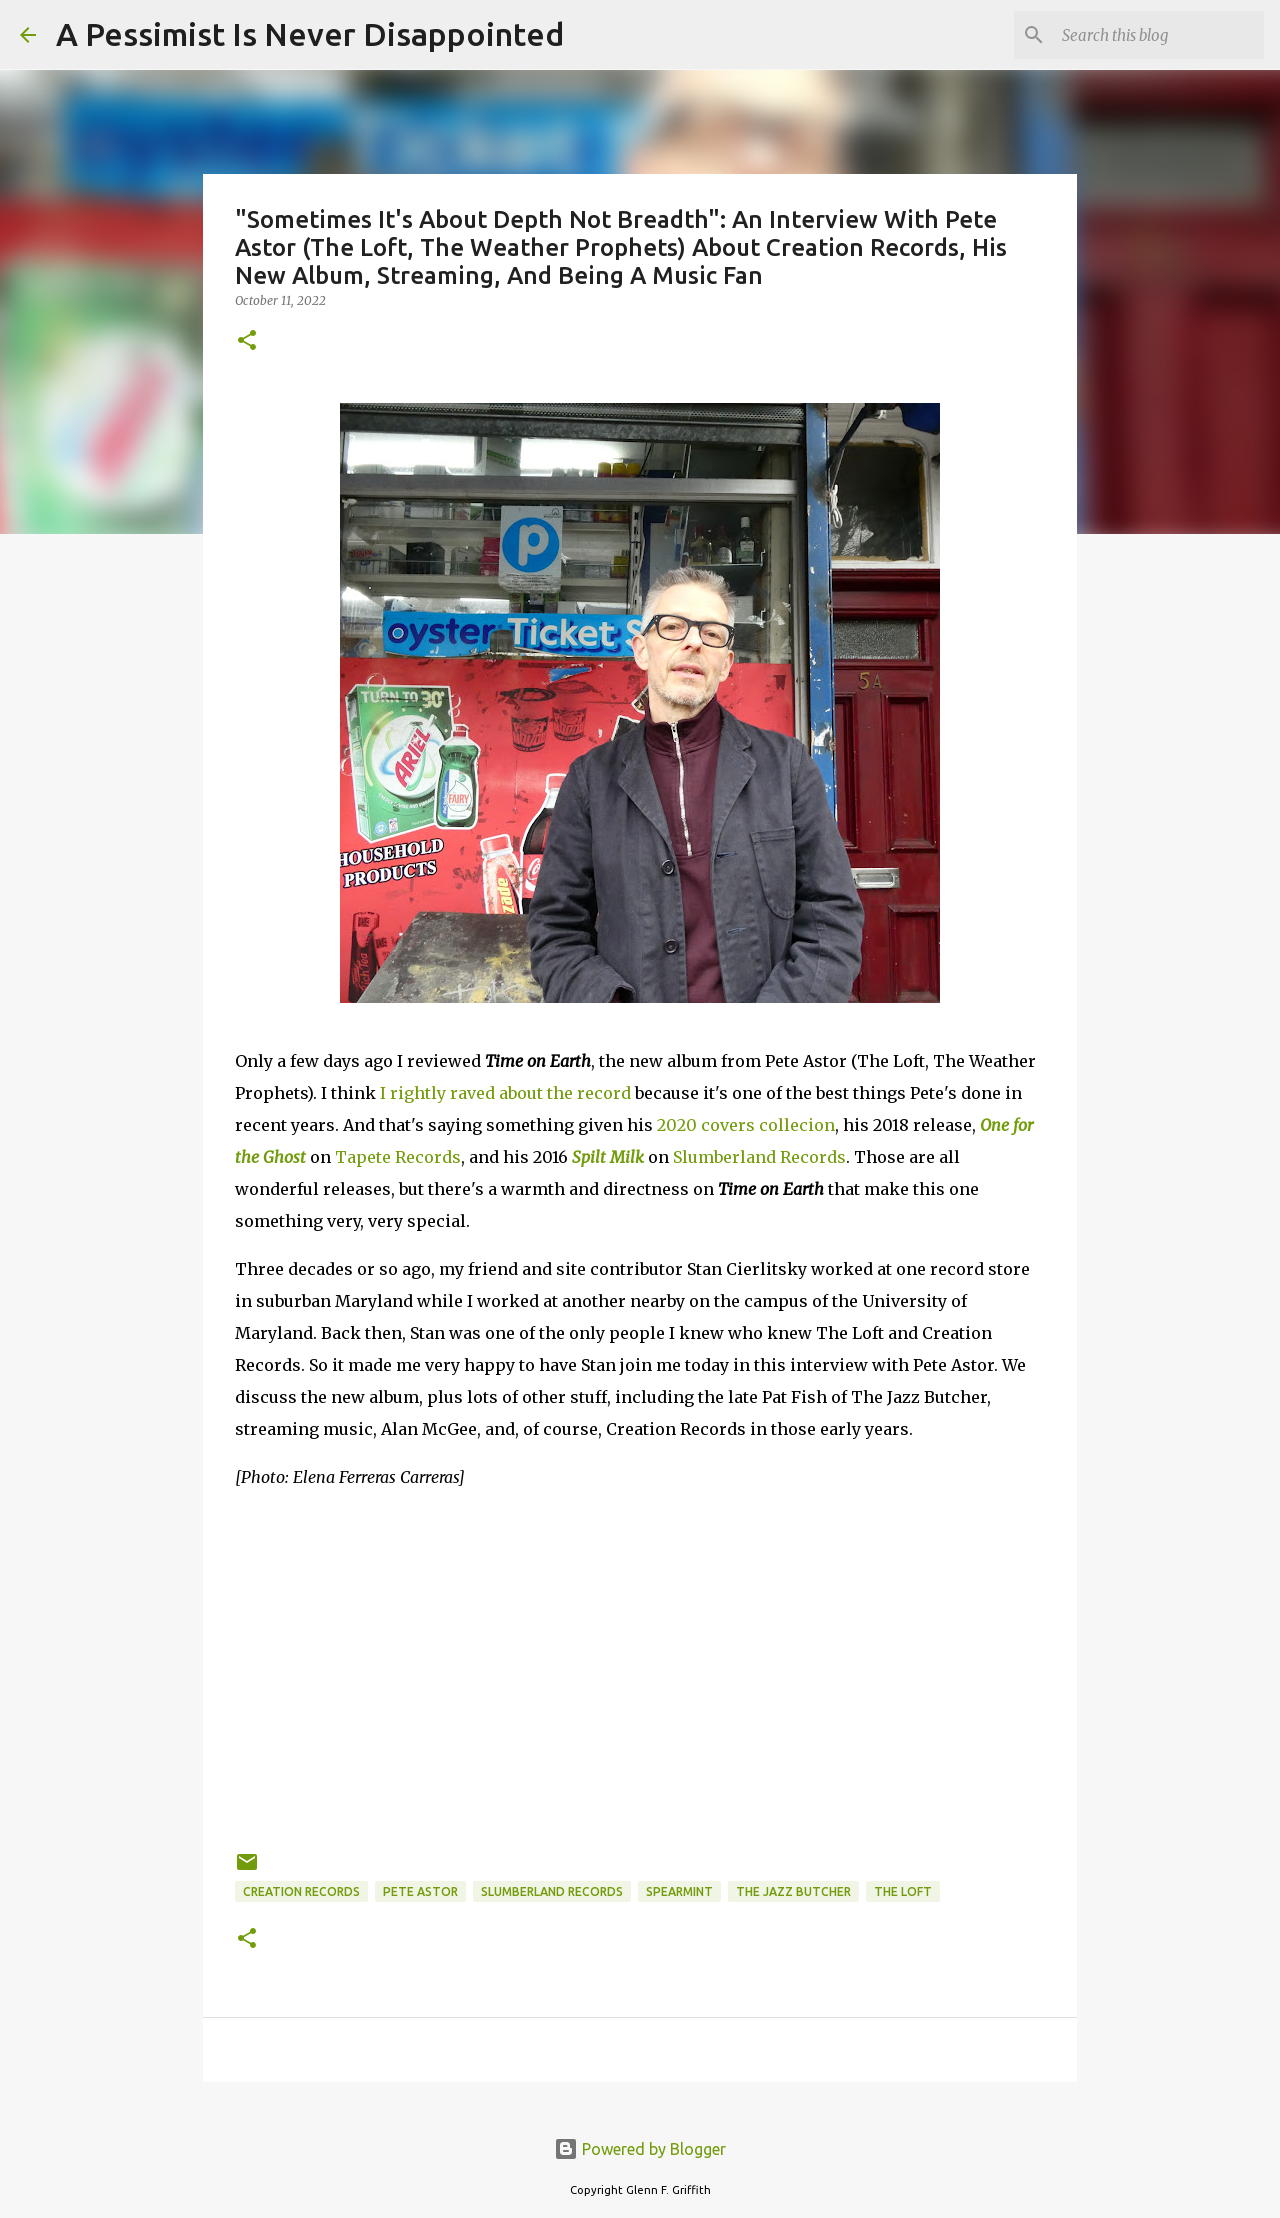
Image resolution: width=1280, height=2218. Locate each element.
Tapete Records (398, 1157)
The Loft (903, 1891)
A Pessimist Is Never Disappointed (310, 34)
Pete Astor (420, 1891)
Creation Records (301, 1891)
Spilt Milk (608, 1157)
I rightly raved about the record (505, 1093)
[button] (247, 341)
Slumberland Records (759, 1157)
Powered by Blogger (640, 2149)
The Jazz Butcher (793, 1891)
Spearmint (679, 1891)
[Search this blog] (1159, 35)
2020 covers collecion (746, 1125)
